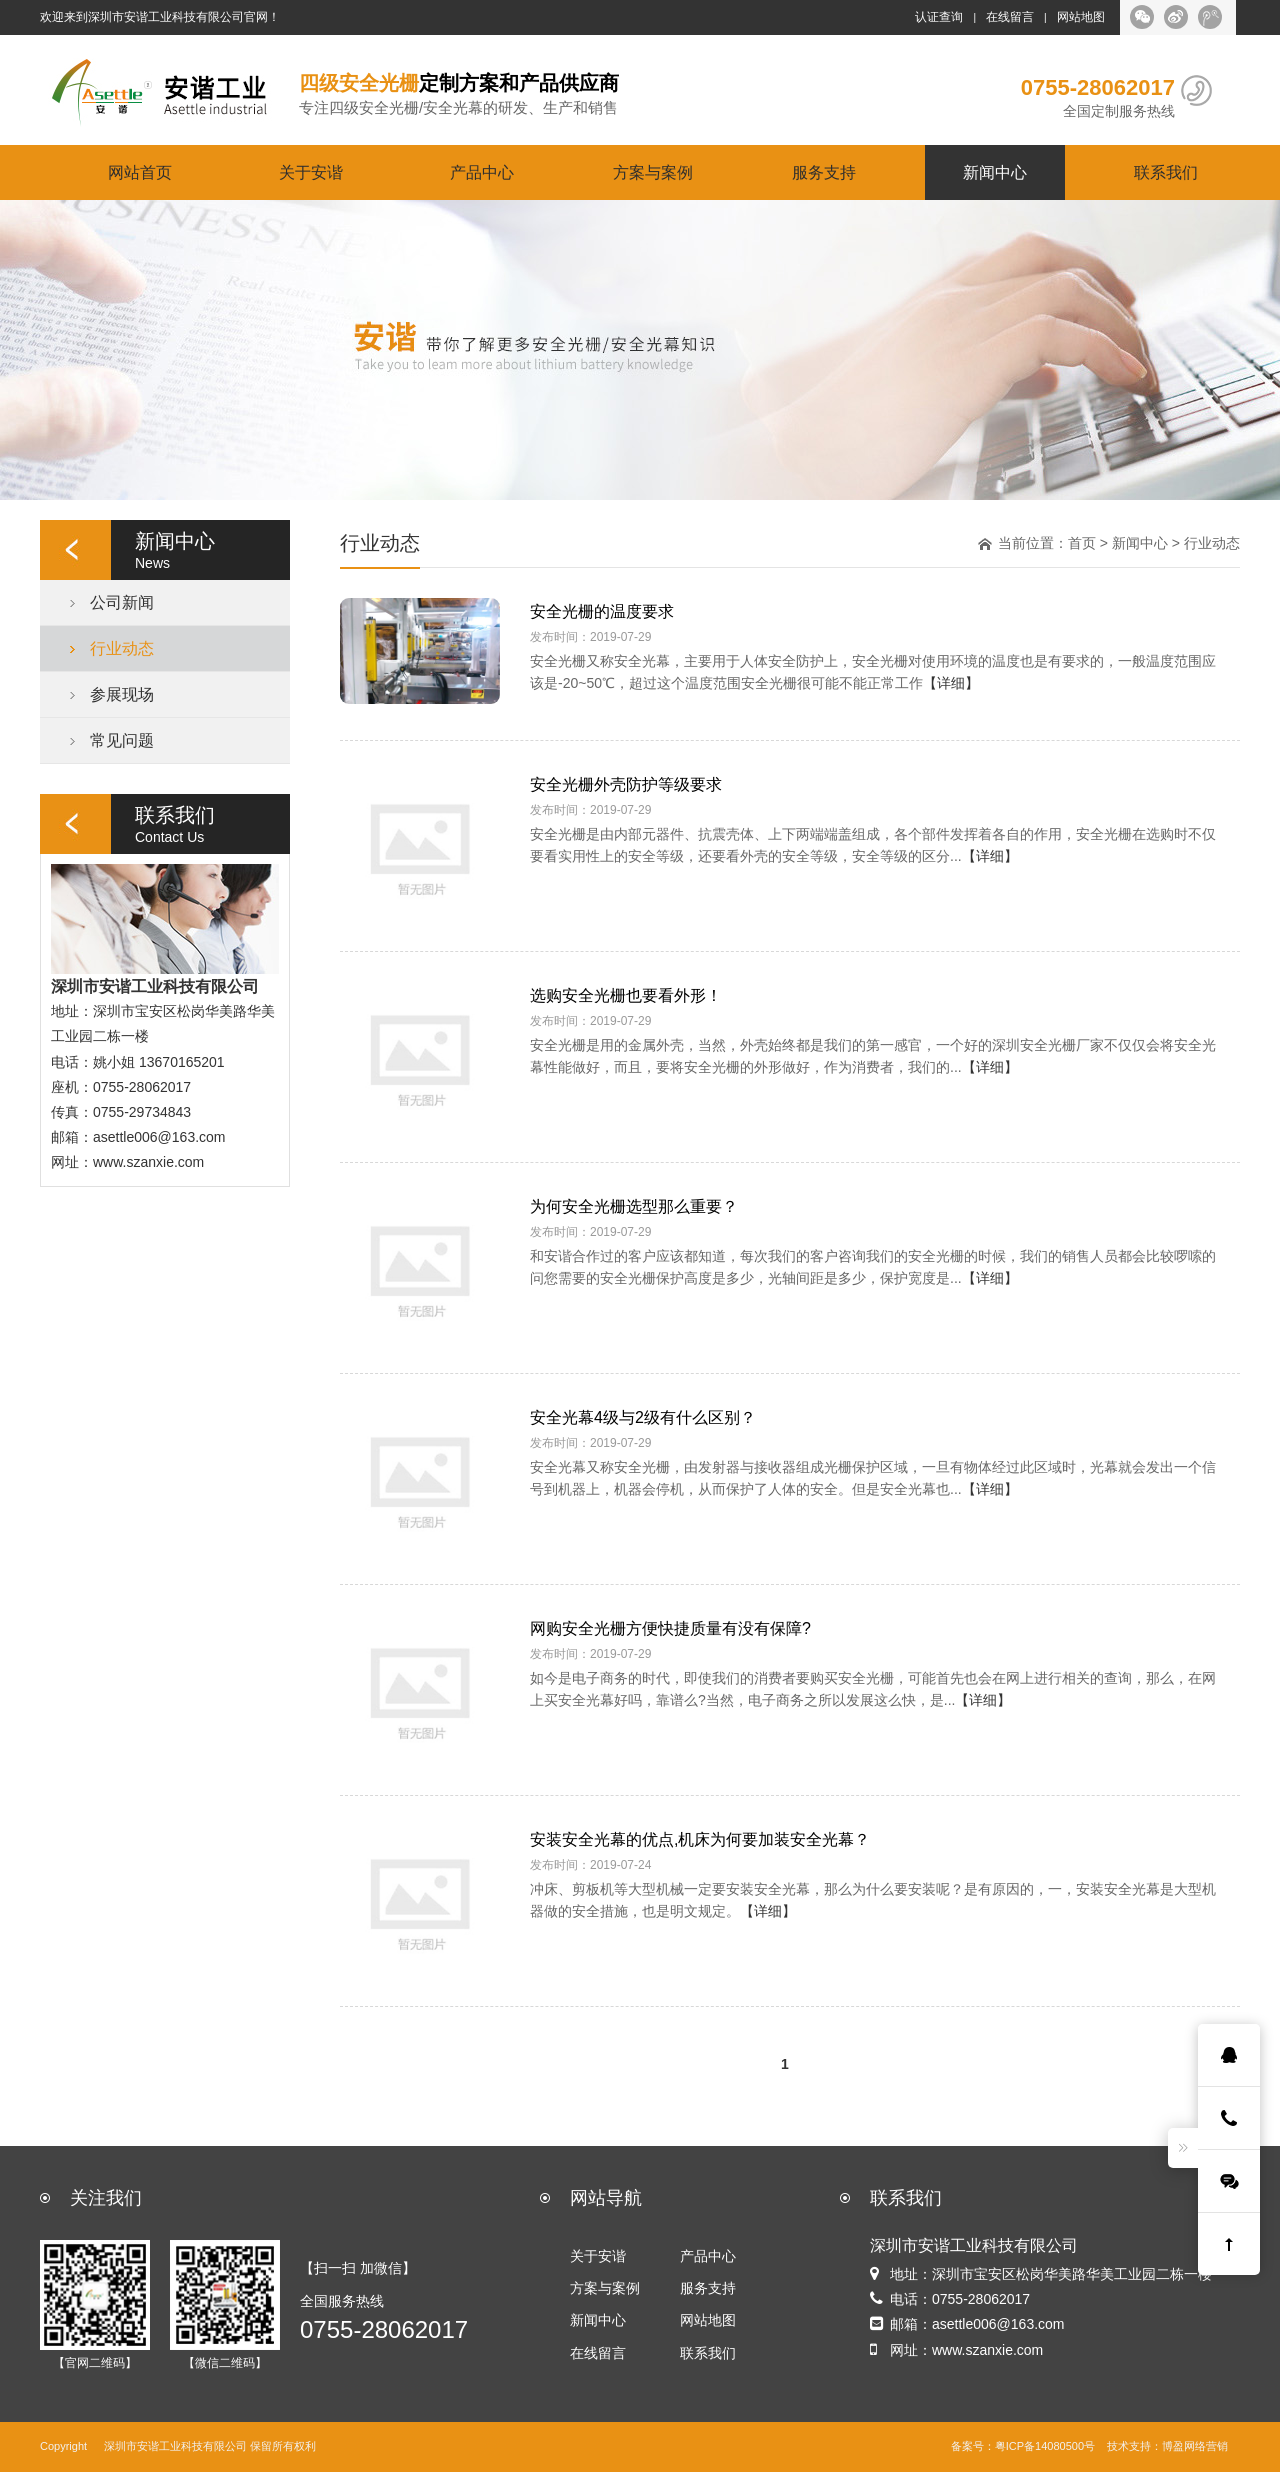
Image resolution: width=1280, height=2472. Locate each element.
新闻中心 (995, 172)
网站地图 (1081, 17)
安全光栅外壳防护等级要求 (626, 784)
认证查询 (939, 17)
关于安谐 (311, 172)
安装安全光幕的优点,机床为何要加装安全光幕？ (700, 1839)
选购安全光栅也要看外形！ (626, 995)
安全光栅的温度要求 (602, 611)
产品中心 (482, 172)
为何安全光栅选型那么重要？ (634, 1206)
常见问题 (122, 740)
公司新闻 (122, 602)
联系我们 (1166, 172)
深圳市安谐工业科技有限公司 (175, 2446)
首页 (1082, 543)
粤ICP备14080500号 (1045, 2446)
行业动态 (122, 648)
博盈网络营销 (1195, 2446)
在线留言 (1010, 17)
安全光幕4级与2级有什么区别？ (643, 1417)
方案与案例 (653, 172)
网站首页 (140, 172)
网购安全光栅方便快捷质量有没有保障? (670, 1628)
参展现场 (122, 694)
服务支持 (824, 172)
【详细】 (951, 683)
